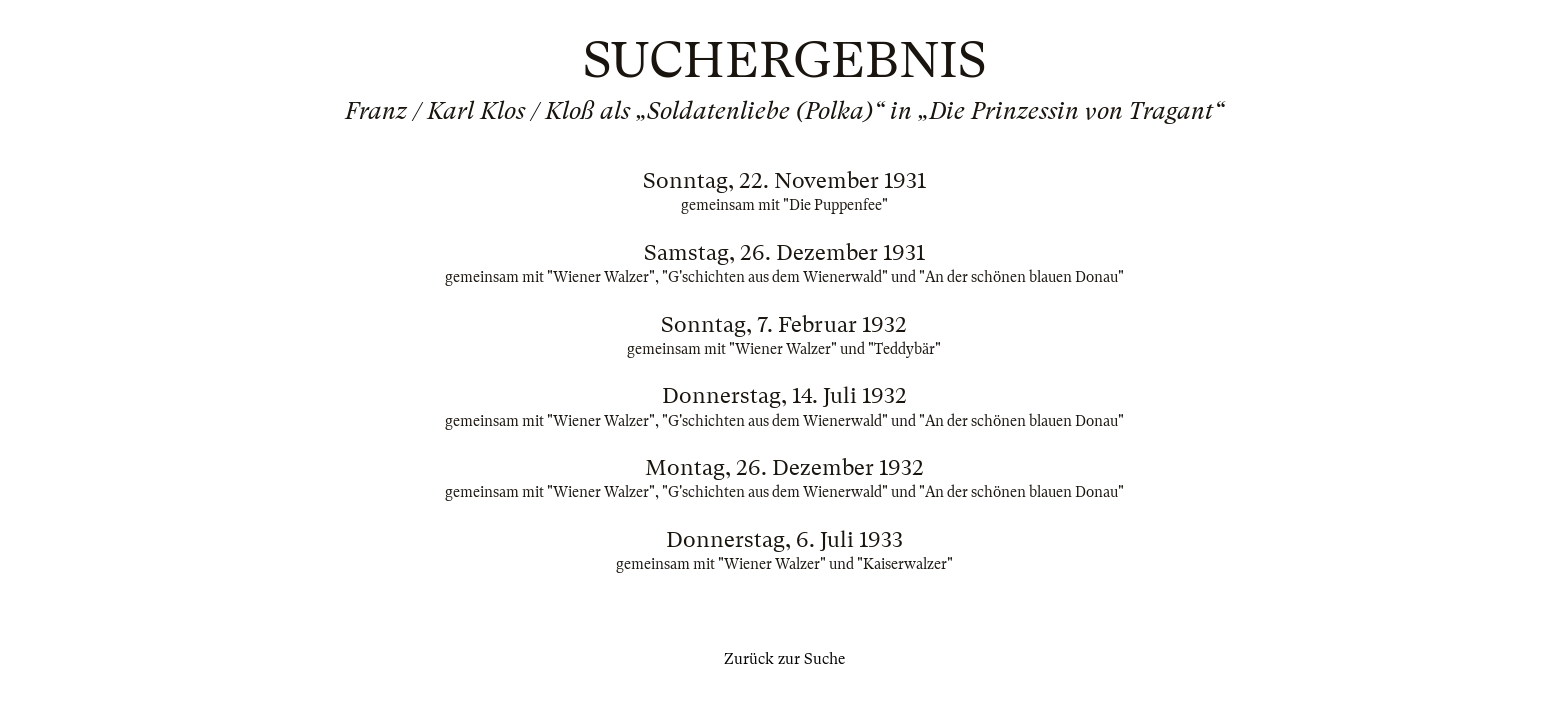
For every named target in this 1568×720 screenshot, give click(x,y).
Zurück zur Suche (784, 659)
